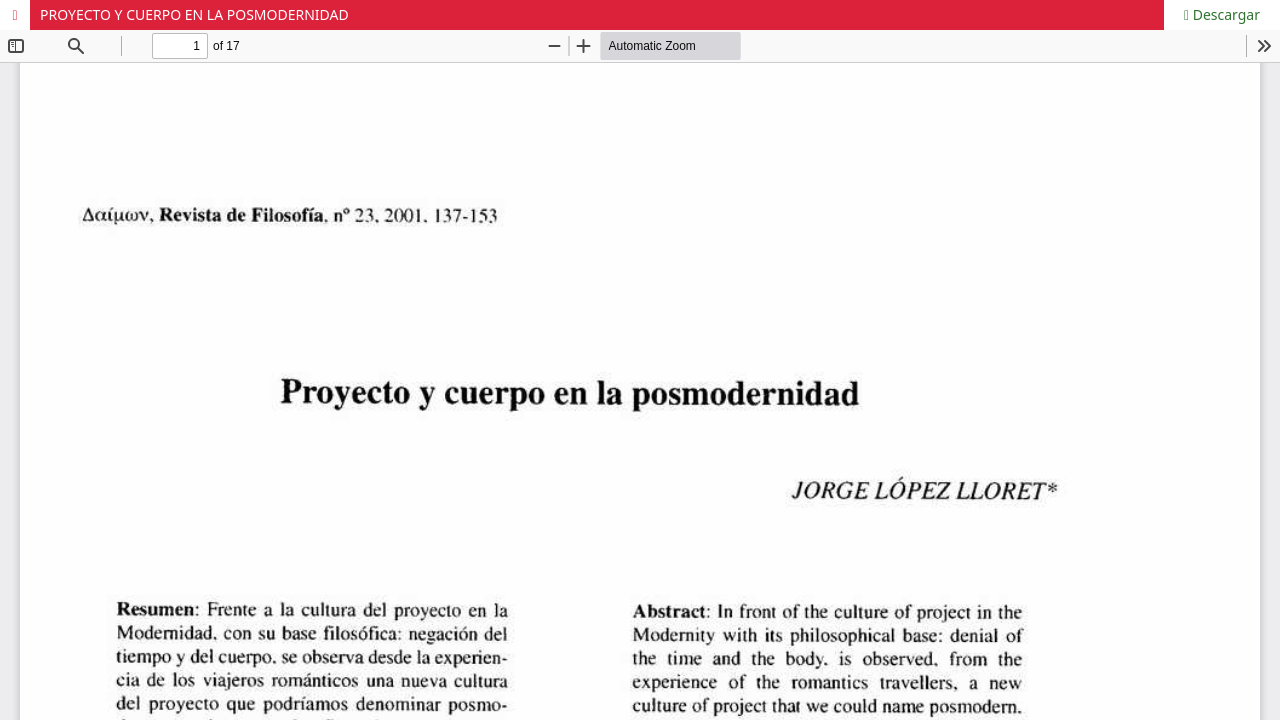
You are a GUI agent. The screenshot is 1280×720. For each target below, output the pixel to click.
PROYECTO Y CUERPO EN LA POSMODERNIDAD (194, 14)
